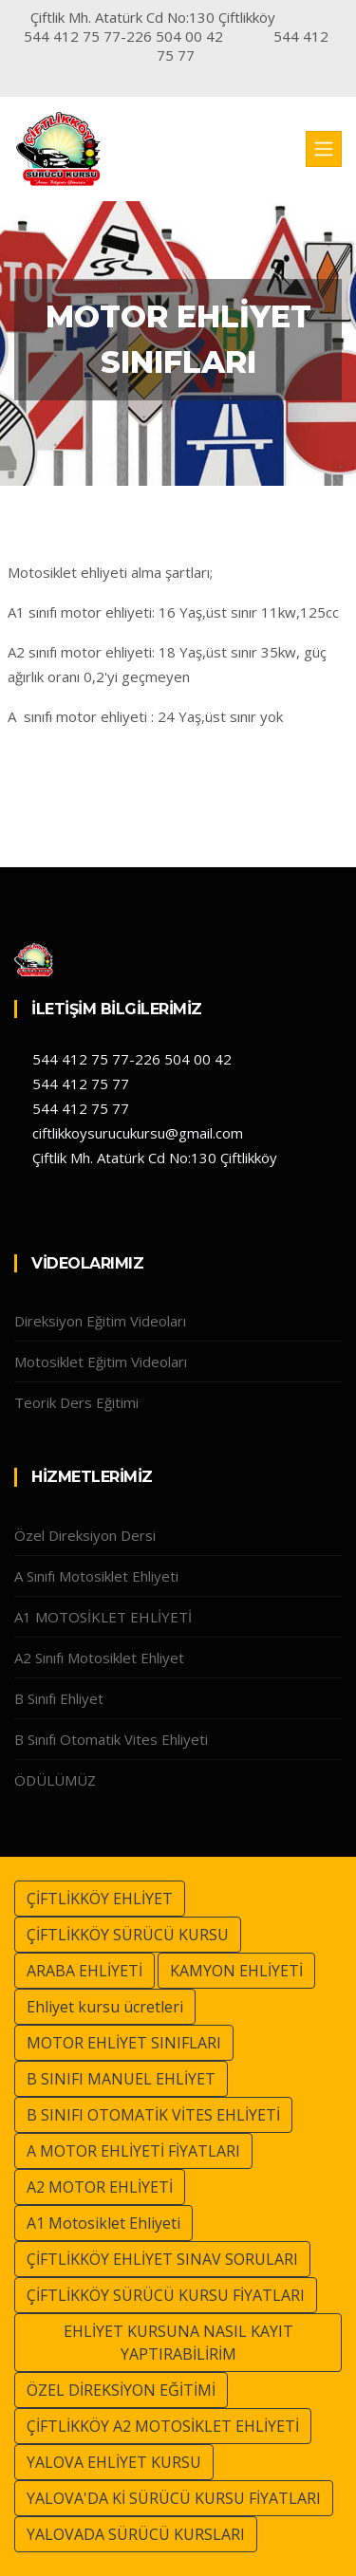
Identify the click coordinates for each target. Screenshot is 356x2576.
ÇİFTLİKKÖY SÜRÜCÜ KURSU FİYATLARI (166, 2295)
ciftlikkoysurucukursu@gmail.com (135, 1132)
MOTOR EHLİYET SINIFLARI (124, 2042)
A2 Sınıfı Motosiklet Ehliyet (99, 1657)
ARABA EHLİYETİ (84, 1970)
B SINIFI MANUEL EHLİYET (121, 2078)
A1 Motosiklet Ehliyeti (103, 2223)
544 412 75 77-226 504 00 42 (130, 1058)
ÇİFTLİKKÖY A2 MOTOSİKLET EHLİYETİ (163, 2426)
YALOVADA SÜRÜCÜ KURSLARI (136, 2534)
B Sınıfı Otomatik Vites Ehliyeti (111, 1739)
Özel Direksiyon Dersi (85, 1535)
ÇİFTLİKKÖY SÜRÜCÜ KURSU (128, 1934)
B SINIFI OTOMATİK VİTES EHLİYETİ (153, 2114)
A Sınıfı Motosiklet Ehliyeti (96, 1575)
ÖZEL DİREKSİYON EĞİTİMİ (121, 2390)
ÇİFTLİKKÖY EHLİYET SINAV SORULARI (162, 2259)
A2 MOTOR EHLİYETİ (100, 2187)
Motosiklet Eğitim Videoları (100, 1361)
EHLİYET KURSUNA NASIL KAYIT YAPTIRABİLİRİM (178, 2342)
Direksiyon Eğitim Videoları (100, 1320)
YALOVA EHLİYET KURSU (114, 2462)
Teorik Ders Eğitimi (76, 1402)
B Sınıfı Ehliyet (58, 1698)
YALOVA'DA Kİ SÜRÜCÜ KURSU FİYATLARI (174, 2498)
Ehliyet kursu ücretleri (105, 2006)
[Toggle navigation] (324, 149)
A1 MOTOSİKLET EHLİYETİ (103, 1616)
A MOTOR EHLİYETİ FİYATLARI (133, 2150)
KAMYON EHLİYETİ (236, 1970)
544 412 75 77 (78, 1083)
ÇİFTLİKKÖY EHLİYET (100, 1898)
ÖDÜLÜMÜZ (55, 1779)
